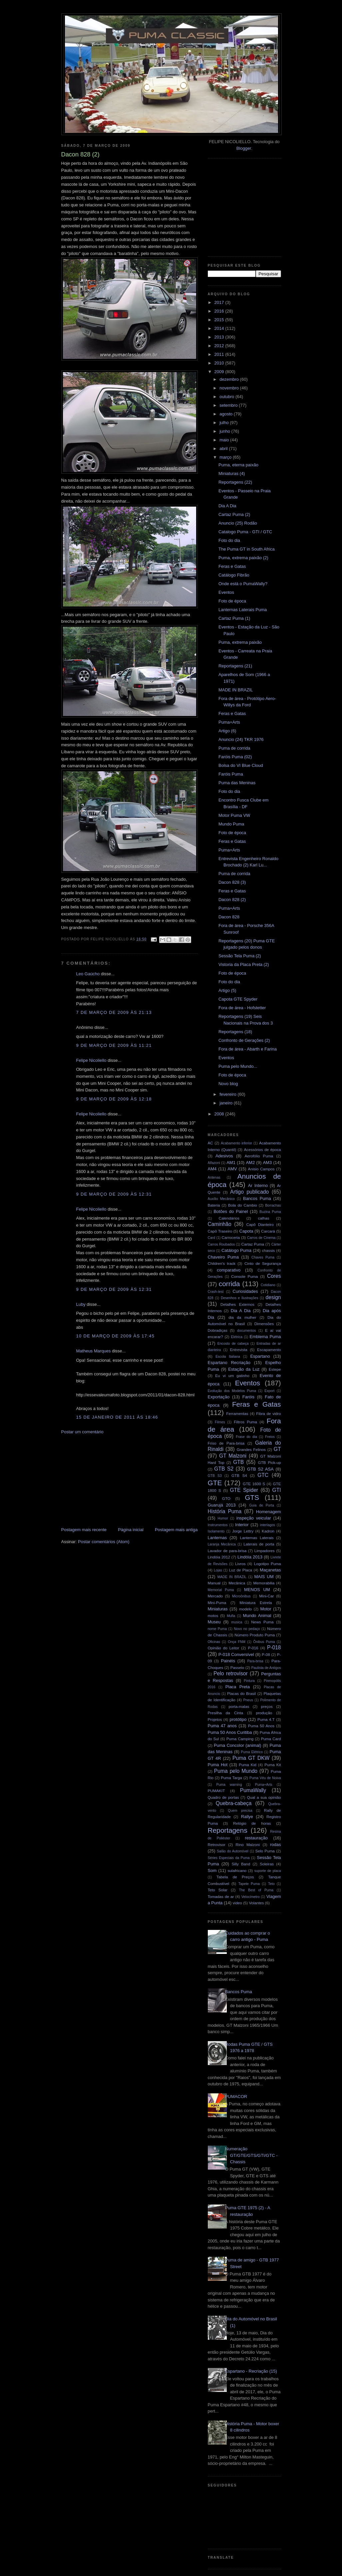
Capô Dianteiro (260, 1224)
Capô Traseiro (220, 1231)
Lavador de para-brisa (227, 1550)
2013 (219, 337)
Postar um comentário (82, 1431)
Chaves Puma (262, 1257)
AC (210, 1143)
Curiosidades (245, 1291)
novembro (229, 387)
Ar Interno (258, 1185)
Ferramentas (237, 1413)
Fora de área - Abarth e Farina (247, 1049)
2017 (219, 302)
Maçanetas (270, 1569)
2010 (219, 362)
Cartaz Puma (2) (234, 514)
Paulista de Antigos (266, 1668)
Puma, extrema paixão (240, 642)
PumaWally (253, 1790)
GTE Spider (244, 1490)
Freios (270, 1437)
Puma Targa (231, 1777)
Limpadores (264, 1550)
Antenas (214, 1177)
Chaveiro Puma (223, 1257)
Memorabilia (264, 1583)
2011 (219, 354)
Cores (274, 1276)
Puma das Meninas (236, 782)
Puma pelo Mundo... (237, 1066)
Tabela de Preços (235, 1877)
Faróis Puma (230, 774)
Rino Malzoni (248, 1844)
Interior (241, 1524)
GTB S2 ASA (260, 1469)
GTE (215, 1483)
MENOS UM (257, 1589)
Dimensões (264, 1323)
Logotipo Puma (267, 1563)
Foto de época (232, 600)
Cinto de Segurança (262, 1263)
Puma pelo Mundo (235, 1771)
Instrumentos (218, 1525)
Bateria (214, 1205)
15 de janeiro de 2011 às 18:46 (117, 1417)
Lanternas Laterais (256, 1537)
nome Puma (217, 1629)
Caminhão (219, 1224)
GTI (276, 1490)
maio (224, 439)
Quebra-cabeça (234, 1803)
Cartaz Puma (252, 1244)
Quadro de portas (223, 1797)
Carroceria (231, 1237)
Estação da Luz (243, 1369)
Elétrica (236, 1337)
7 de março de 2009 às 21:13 (114, 1012)
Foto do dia (229, 540)
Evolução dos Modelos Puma (232, 1391)
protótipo (238, 1719)
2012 (219, 345)
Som (212, 1870)
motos (213, 1615)
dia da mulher (242, 1317)
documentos (246, 1330)
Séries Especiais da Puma (229, 1858)
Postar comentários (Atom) (104, 1541)
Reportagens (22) (235, 482)
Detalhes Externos (237, 1304)
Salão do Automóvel (232, 1851)
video (237, 1903)
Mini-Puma (217, 1602)
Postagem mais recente (84, 1529)
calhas (263, 1218)
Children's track (221, 1263)
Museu (214, 1621)
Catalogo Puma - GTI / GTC (245, 531)
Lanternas (217, 1537)
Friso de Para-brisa (226, 1443)
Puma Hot (218, 1764)
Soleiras (267, 1864)
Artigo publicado (249, 1192)
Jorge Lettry (242, 1531)
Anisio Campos (261, 1169)
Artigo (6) (227, 730)
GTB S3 (215, 1476)
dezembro (229, 379)
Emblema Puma (265, 1336)
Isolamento (216, 1531)
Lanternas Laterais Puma (242, 609)
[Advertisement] (111, 1480)
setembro (229, 405)
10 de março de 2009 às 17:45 (115, 1335)
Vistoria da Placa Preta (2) (243, 964)
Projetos (215, 1719)
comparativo (228, 1270)
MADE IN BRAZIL (235, 689)
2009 (219, 371)
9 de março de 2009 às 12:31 (114, 1194)
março (226, 457)
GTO (226, 1498)
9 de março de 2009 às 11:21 (114, 1045)
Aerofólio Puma (258, 1156)
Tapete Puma (249, 1884)
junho (225, 431)
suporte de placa (267, 1871)
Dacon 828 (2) (232, 899)
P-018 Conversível (236, 1654)
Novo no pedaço (247, 1629)
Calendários (229, 1218)
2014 (219, 328)
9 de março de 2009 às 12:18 (114, 1098)
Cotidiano (268, 1285)
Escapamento (269, 1349)
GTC (262, 1475)
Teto (271, 1884)
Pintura (249, 1681)
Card (211, 1238)
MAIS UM (263, 1576)
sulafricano (237, 1870)
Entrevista (238, 1349)
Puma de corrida (234, 748)
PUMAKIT (216, 1790)
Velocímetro (250, 1897)
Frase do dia (246, 1437)
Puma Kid (247, 1764)
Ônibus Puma (264, 1642)
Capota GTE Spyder (237, 999)
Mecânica (236, 1583)
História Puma (225, 1511)
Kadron (268, 1531)
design (273, 1297)
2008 (219, 1113)
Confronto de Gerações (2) (244, 1040)
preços (267, 1706)
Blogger (243, 148)
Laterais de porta (258, 1544)
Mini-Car (266, 1596)
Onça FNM (236, 1642)
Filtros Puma (245, 1422)
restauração (256, 1837)
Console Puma (244, 1276)
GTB (238, 1462)
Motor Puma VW (234, 815)
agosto (226, 413)
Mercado (215, 1596)
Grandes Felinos (251, 1449)
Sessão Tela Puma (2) (239, 955)
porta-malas (239, 1706)
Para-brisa (255, 1661)
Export (269, 1391)
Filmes (220, 1422)
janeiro (226, 1102)
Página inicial (131, 1529)
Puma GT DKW (250, 1758)
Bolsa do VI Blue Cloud (240, 765)
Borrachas (273, 1205)
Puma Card (271, 1739)
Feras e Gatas (232, 566)
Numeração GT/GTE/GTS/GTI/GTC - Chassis (251, 2155)
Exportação (219, 1396)
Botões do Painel (230, 1211)
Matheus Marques (93, 1350)
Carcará (268, 1231)
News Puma (262, 1622)
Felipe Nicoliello (91, 1060)
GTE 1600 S (254, 1484)
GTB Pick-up (269, 1462)
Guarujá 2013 (222, 1505)
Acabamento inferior (236, 1143)
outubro (227, 396)
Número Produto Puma (254, 1635)
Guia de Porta (261, 1505)
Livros (240, 1563)
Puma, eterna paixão (238, 464)
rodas (275, 1844)
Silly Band (241, 1864)
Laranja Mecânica (222, 1544)
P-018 (274, 1647)
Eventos (226, 592)
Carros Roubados (221, 1244)
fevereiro (228, 1094)
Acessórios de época (262, 1149)
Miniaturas (218, 1608)
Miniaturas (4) (231, 473)
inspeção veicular (253, 1518)
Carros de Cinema (261, 1238)
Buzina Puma (270, 1212)
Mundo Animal (257, 1615)
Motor (265, 1608)
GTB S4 (239, 1475)
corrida (229, 1284)
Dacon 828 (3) (232, 882)
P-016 (253, 1648)
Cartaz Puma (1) (234, 618)
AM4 (212, 1168)
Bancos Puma (257, 1198)
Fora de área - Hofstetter (242, 1007)
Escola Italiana (227, 1356)
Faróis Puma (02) (235, 756)
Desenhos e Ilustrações (239, 1298)
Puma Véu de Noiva (265, 1778)
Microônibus (241, 1596)
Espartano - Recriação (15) (251, 2371)
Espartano (260, 1356)
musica (236, 1622)
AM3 (267, 1162)
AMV (232, 1168)
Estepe (275, 1369)
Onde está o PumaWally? (242, 583)
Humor (223, 1518)
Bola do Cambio (242, 1205)
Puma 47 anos (222, 1725)
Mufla (231, 1616)
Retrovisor (216, 1844)
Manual (214, 1583)
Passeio (237, 1667)
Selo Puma (265, 1851)
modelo (245, 1609)
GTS (252, 1497)
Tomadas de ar (221, 1896)
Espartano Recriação (229, 1362)
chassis (268, 1250)
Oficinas (214, 1642)
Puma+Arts (229, 722)
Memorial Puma (221, 1590)
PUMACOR (236, 2096)
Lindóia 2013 (249, 1556)
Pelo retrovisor (230, 1673)
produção (264, 1713)
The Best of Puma (256, 1890)
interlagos (267, 1525)
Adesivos (224, 1155)
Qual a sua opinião (264, 1797)
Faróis (248, 1396)
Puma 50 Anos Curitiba (230, 1732)
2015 (219, 319)
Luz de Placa (240, 1570)
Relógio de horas (252, 1823)
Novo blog (228, 1083)
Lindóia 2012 (219, 1557)
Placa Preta (237, 1686)
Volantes (256, 1903)
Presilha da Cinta (225, 1713)
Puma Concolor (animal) (237, 1745)
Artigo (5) (227, 990)
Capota (246, 1231)
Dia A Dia (227, 505)
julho (224, 422)
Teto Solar (217, 1890)
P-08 (266, 1654)
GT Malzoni (232, 1456)
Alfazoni (214, 1163)
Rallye (247, 1816)
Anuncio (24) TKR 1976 (241, 739)
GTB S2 (223, 1469)
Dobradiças (217, 1330)
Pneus (248, 1700)
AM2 (250, 1162)
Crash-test (216, 1291)
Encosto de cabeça (233, 1343)
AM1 (230, 1162)
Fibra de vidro (268, 1413)
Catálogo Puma (236, 1250)
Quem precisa (240, 1810)
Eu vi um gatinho (232, 1375)
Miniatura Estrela (255, 1602)
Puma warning (229, 1784)
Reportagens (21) (235, 665)
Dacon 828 (228, 916)
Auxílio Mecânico (221, 1199)
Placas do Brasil (241, 1693)
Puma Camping (239, 1739)
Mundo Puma (231, 823)
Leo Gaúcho (88, 973)
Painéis (228, 1660)
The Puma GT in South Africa (246, 549)
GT (277, 1449)
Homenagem (268, 1511)
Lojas (218, 1570)
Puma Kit (272, 1764)
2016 (219, 311)
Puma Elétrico (252, 1752)
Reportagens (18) (235, 1031)
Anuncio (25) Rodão (237, 523)
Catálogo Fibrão (233, 575)
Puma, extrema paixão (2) (243, 557)
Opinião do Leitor (223, 1648)
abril (224, 448)
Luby (81, 1304)
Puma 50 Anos (261, 1726)
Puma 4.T (266, 1719)
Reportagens (227, 1830)
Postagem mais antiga (176, 1529)
